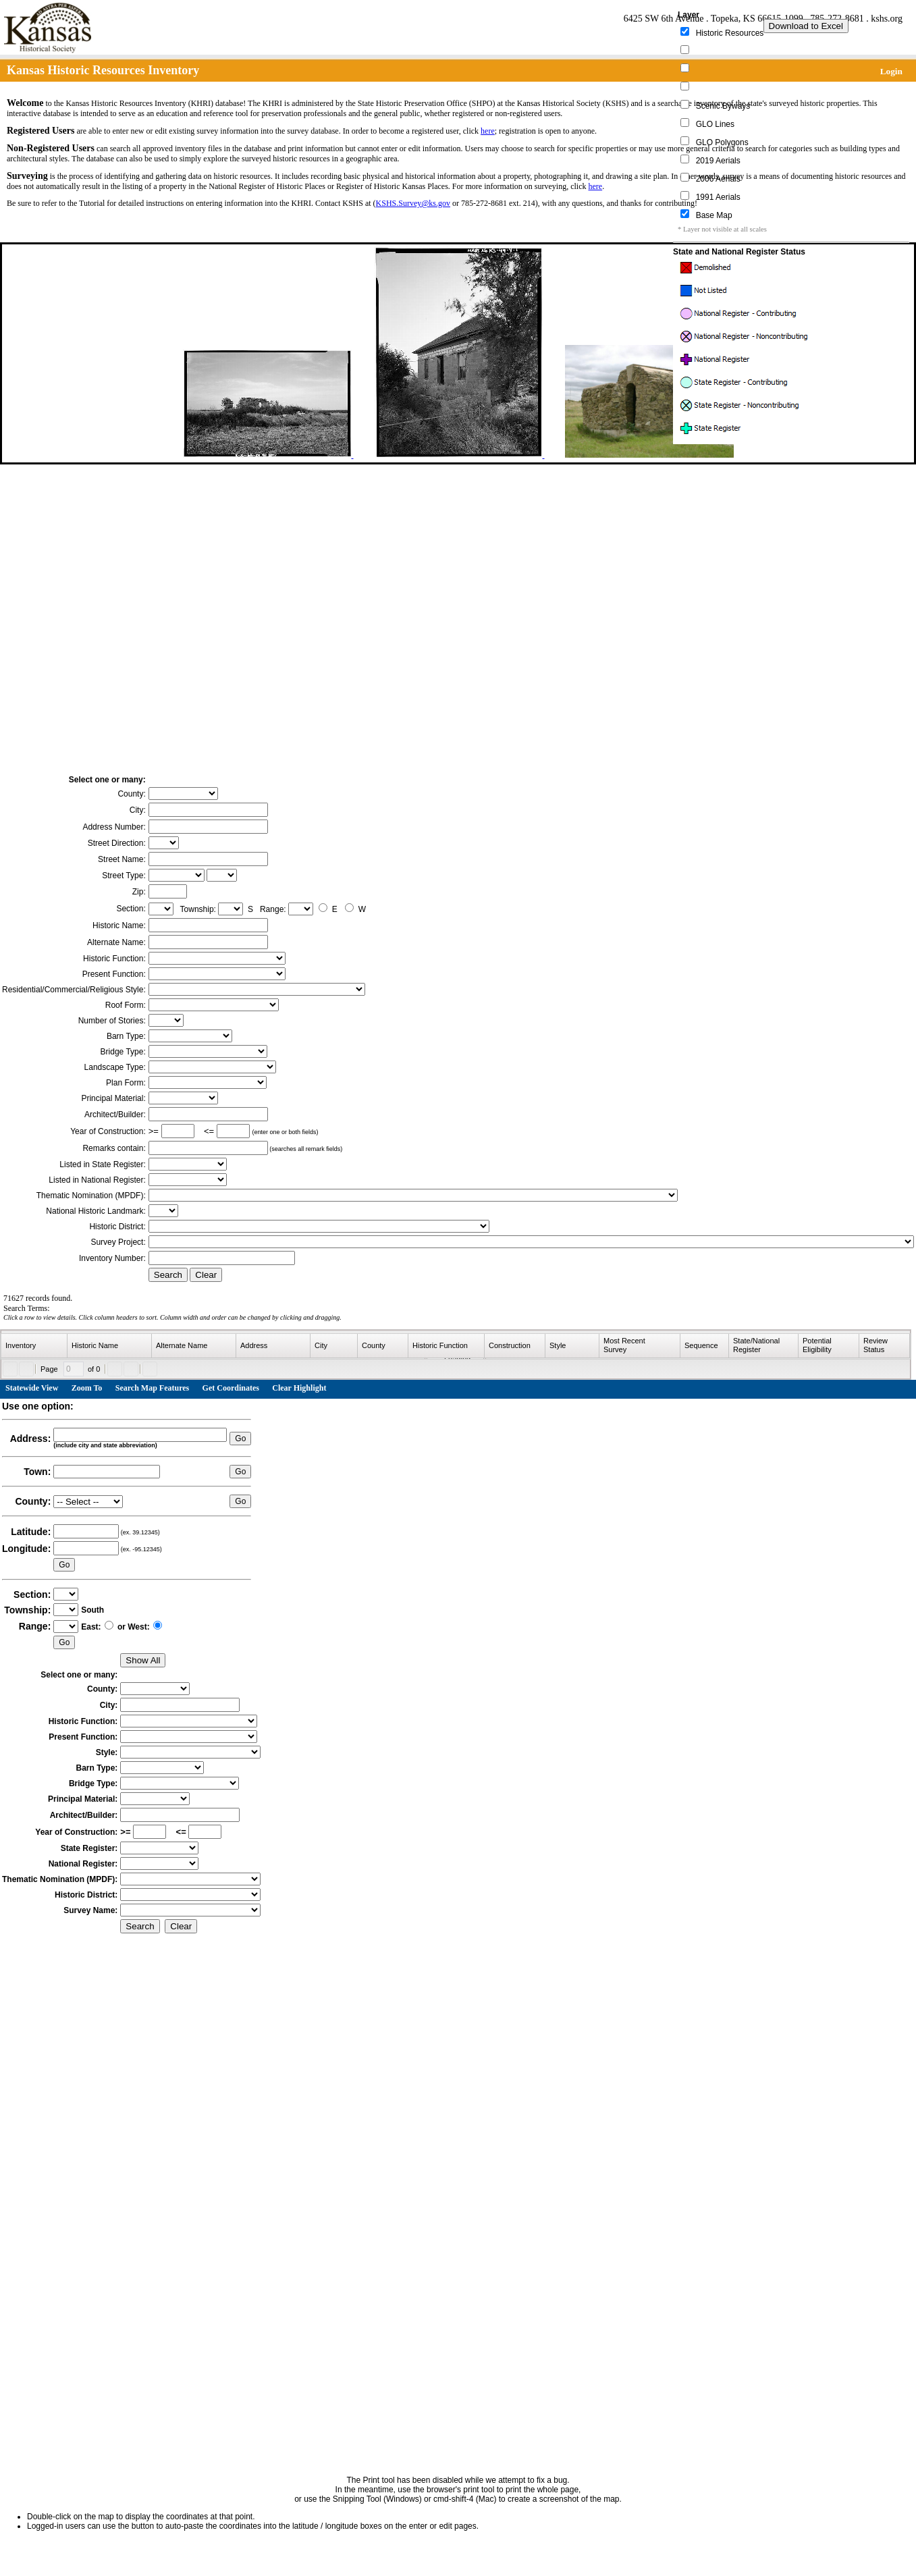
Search (168, 1275)
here (488, 131)
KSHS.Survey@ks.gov (413, 203)
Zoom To (87, 1388)
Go (240, 1438)
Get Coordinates (231, 1388)
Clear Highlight (299, 1388)
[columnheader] (34, 1346)
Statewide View (31, 1388)
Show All (143, 1660)
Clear (206, 1275)
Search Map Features (152, 1388)
